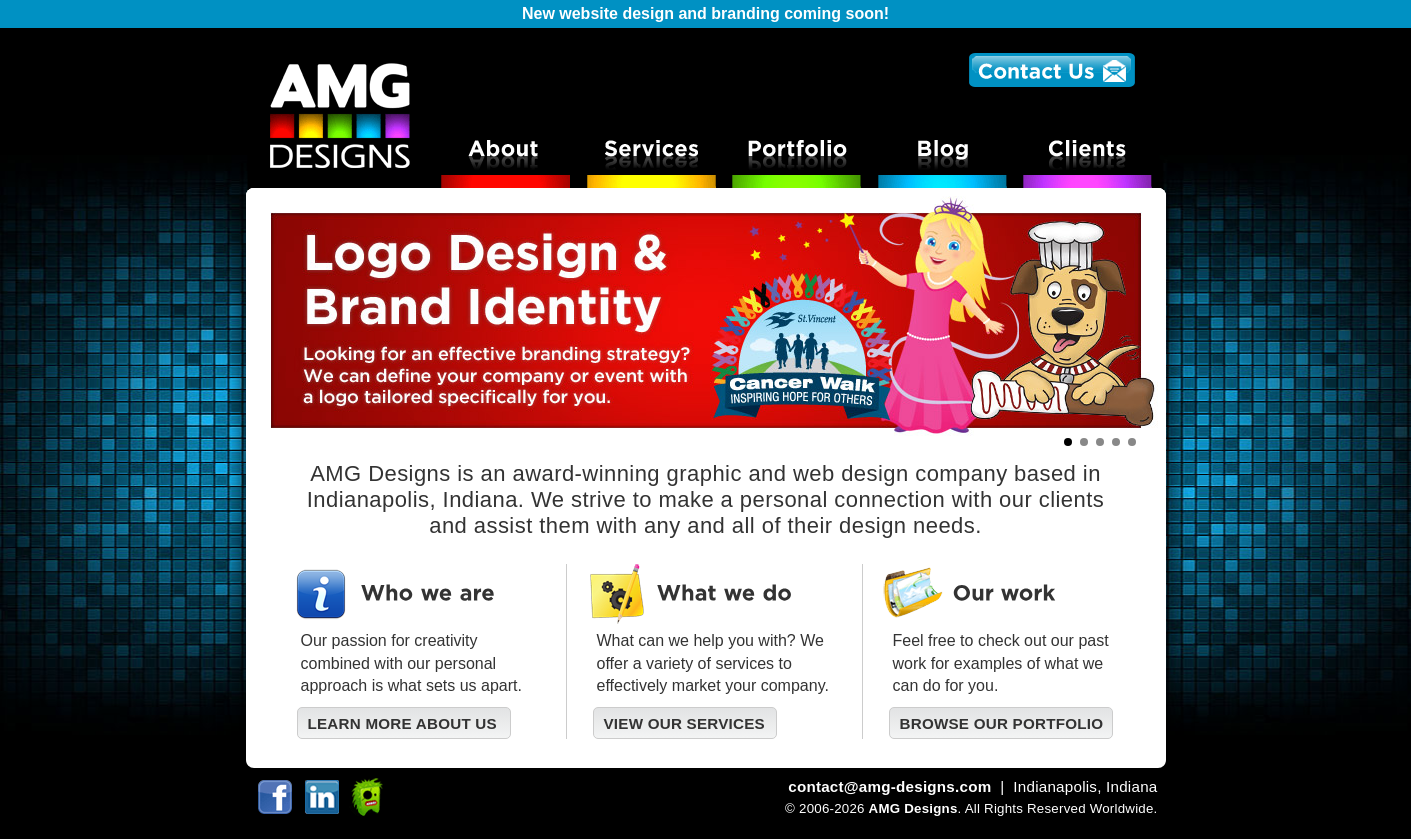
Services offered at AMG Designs (651, 153)
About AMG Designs (504, 153)
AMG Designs (913, 808)
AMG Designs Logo (338, 113)
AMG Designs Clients (1092, 153)
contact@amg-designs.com (889, 786)
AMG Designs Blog (945, 153)
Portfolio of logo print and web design (798, 153)
